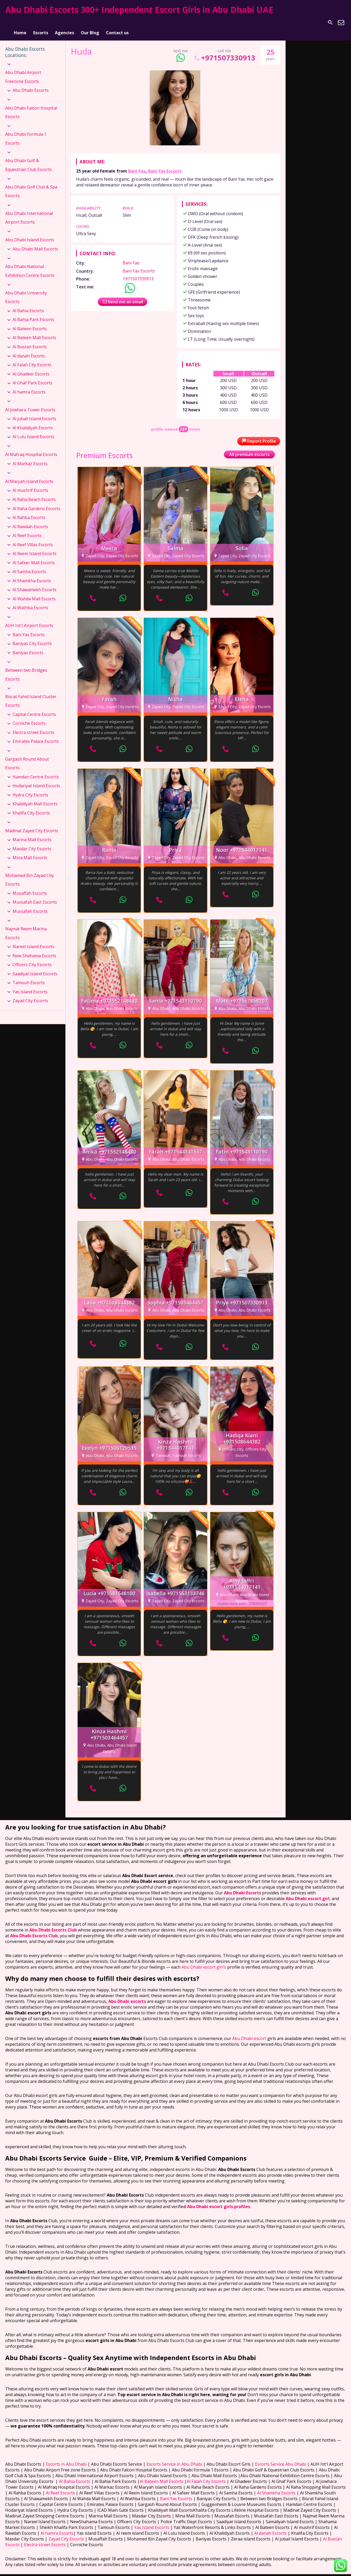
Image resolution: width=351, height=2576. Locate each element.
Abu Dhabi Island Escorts (29, 233)
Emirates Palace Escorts (36, 735)
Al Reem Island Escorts (34, 547)
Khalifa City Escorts (31, 806)
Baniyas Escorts (28, 646)
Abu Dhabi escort (248, 2032)
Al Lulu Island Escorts (33, 430)
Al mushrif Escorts (30, 484)
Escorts (40, 22)
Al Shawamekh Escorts (34, 583)
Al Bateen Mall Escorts (34, 331)
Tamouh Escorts (29, 976)
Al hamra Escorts (29, 385)
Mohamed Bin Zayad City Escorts (29, 873)
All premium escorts (249, 448)
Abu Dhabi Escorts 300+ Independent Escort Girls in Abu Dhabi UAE (139, 9)
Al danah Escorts (29, 349)
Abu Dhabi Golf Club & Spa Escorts (31, 184)
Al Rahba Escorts (29, 511)
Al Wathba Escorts (30, 601)
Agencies (64, 22)
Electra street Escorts (33, 725)
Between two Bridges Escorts (26, 667)
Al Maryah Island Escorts (29, 474)
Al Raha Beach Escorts (34, 492)
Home (20, 22)
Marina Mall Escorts (32, 833)
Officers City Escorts (32, 958)
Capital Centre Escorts (34, 707)
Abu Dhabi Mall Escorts (35, 242)
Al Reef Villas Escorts (33, 538)
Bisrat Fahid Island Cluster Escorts (30, 694)
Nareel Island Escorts (33, 940)
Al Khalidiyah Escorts (33, 421)
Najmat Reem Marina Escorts (26, 926)
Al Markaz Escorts (30, 457)
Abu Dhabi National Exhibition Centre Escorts (30, 264)
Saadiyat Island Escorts (35, 967)
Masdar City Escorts (32, 842)
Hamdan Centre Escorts (36, 770)
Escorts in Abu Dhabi (66, 2457)
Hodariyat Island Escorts (36, 779)
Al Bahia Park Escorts (33, 313)
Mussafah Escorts (30, 904)
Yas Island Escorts (30, 985)
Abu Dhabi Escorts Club (53, 1923)
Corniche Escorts (29, 717)
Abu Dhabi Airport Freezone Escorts (23, 70)
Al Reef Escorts (27, 529)
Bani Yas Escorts (165, 164)
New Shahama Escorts (34, 949)
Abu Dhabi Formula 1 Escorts (26, 132)
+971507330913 (224, 51)
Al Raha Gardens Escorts (36, 502)
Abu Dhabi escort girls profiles (218, 2200)
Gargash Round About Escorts (27, 756)
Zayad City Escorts (30, 994)
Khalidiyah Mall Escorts (35, 797)
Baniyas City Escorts (32, 637)
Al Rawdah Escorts (30, 520)
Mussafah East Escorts (35, 895)
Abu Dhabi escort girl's (203, 1960)
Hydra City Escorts (30, 788)
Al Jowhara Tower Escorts (30, 403)
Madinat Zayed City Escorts (31, 824)
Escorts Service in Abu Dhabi (174, 2457)
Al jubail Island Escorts (34, 412)
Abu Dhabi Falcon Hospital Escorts (31, 105)
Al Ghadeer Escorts (31, 367)
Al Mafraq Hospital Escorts (31, 448)
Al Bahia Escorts (28, 304)
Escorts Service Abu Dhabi (280, 2457)
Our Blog (90, 22)
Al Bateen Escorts (30, 322)
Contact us (117, 22)
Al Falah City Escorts (32, 358)
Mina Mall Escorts (30, 851)
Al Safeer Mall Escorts (34, 556)
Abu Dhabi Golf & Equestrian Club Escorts (28, 158)
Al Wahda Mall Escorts (34, 592)
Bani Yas (137, 164)
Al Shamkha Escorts (32, 574)
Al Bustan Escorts (30, 340)
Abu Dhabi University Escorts (26, 290)
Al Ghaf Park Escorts (32, 376)
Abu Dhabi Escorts (31, 84)
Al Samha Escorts (29, 565)
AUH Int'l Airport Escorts (29, 619)
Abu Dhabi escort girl (308, 1892)
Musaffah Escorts (30, 886)
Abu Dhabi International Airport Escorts (29, 211)
